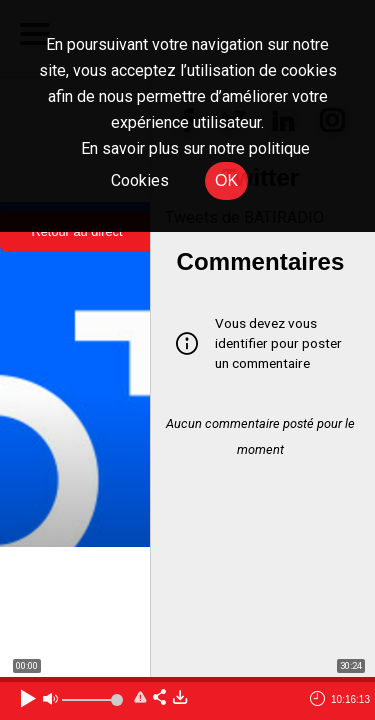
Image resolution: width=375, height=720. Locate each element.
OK (226, 180)
